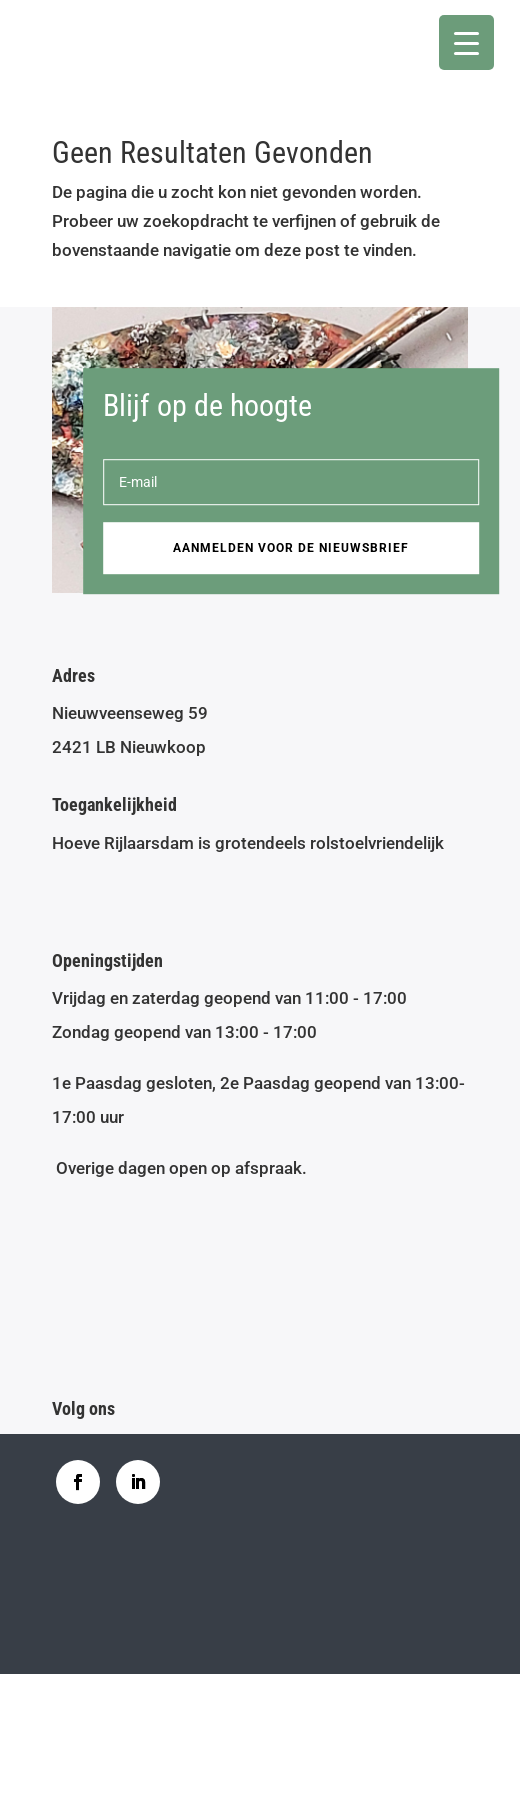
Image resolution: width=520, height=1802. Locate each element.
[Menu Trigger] (466, 42)
